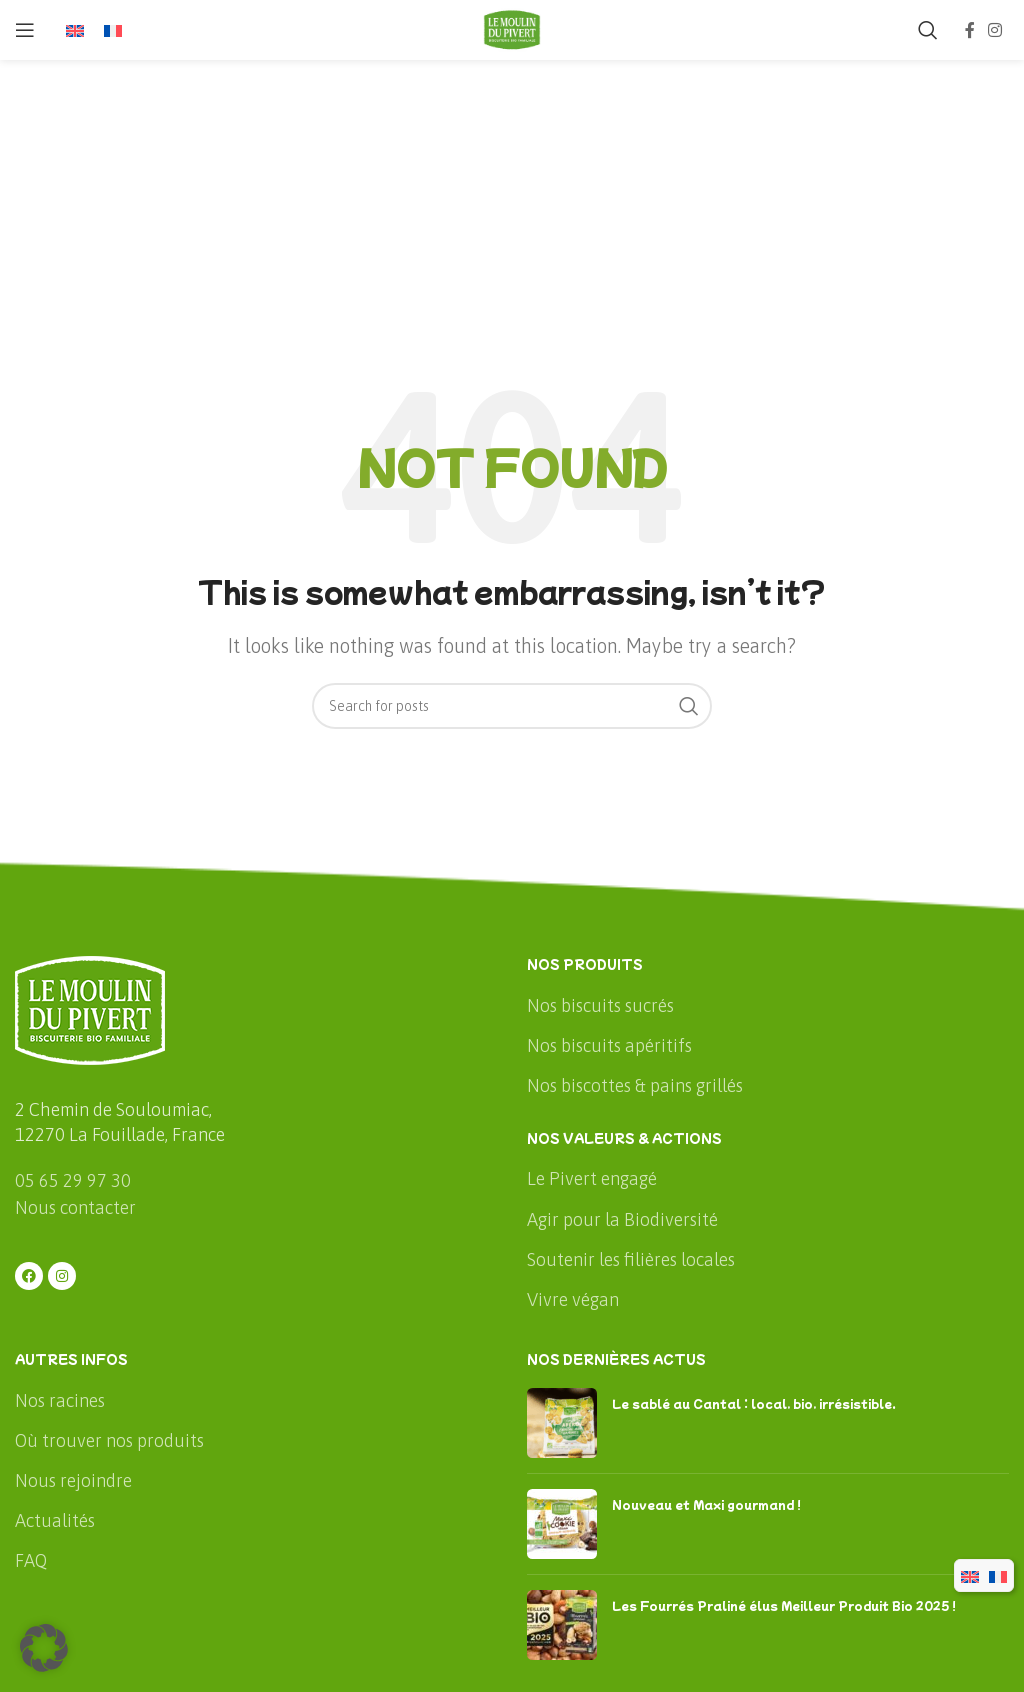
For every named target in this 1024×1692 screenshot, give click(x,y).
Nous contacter (75, 1207)
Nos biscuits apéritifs (609, 1045)
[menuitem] (75, 30)
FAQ (31, 1560)
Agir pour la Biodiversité (622, 1219)
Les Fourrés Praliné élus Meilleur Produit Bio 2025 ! (784, 1605)
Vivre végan (573, 1299)
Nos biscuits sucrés (600, 1005)
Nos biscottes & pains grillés (635, 1085)
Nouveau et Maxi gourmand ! (706, 1504)
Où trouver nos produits (109, 1440)
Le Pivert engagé (592, 1178)
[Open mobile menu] (25, 30)
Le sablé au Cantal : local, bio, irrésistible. (754, 1403)
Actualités (55, 1520)
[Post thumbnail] (562, 1423)
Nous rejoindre (73, 1480)
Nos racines (60, 1400)
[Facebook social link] (970, 30)
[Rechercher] (928, 30)
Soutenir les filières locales (631, 1259)
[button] (44, 1648)
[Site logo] (512, 28)
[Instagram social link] (995, 30)
